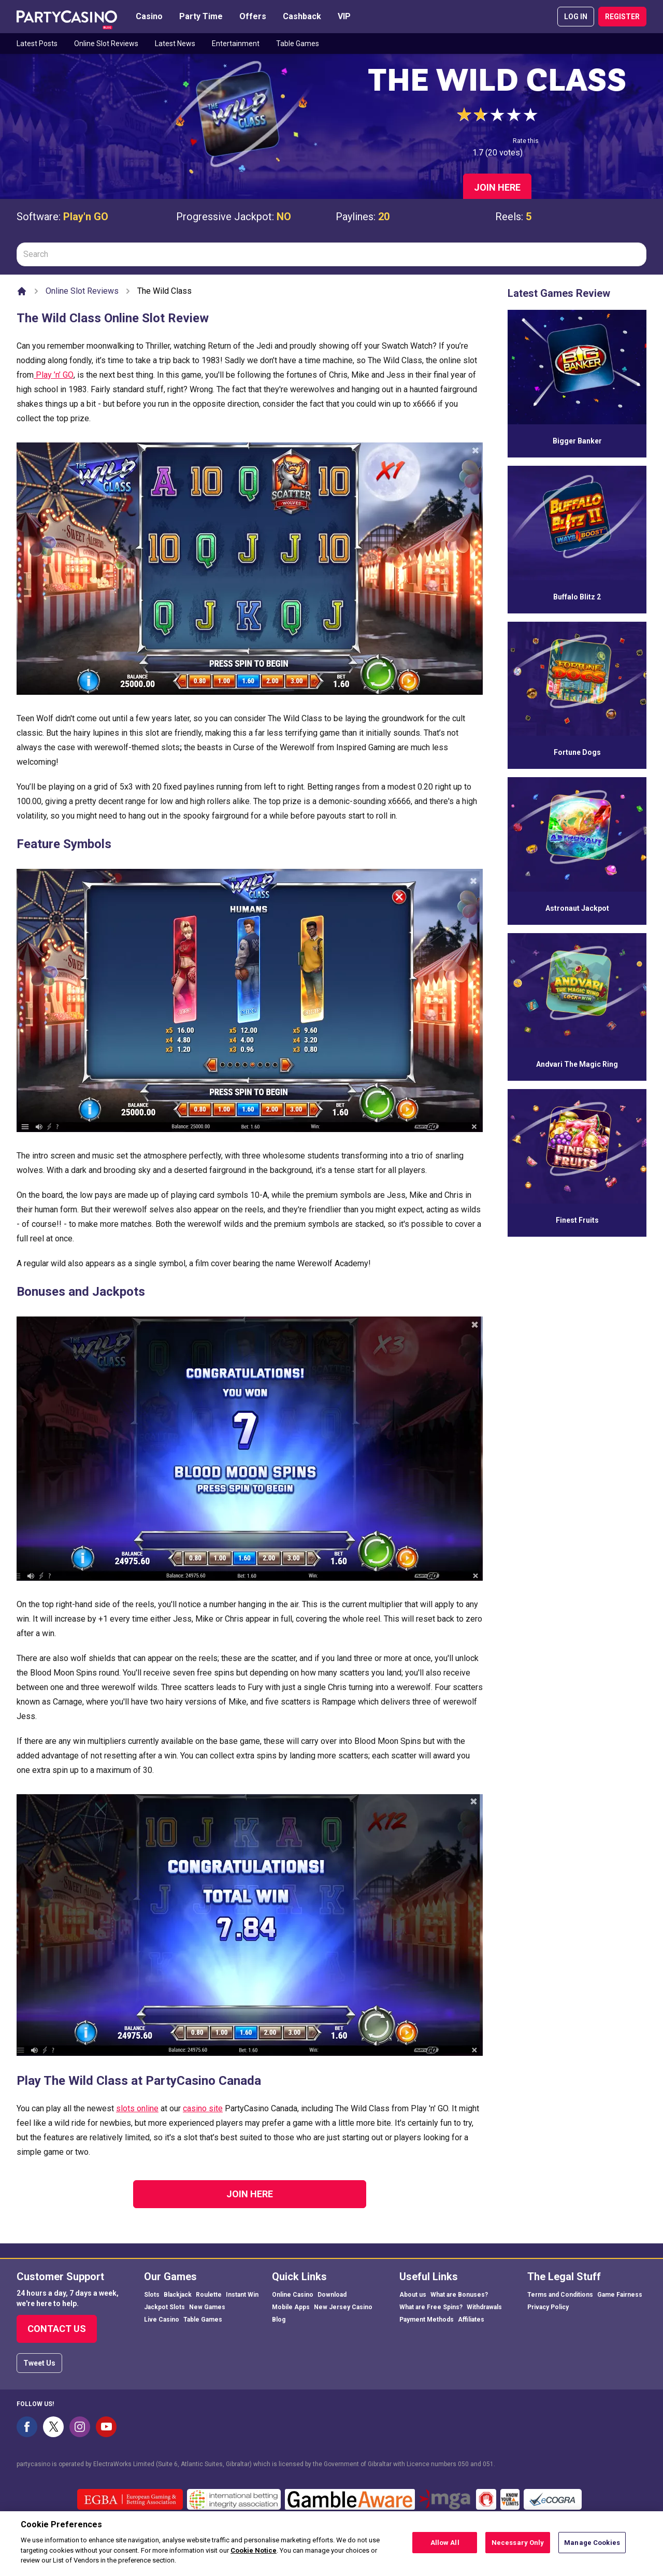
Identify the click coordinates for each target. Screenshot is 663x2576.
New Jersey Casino (343, 2307)
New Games (207, 2307)
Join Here (497, 187)
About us (412, 2294)
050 (463, 2464)
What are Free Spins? (431, 2307)
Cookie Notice (253, 2550)
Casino (149, 16)
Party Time (201, 16)
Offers (252, 16)
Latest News (175, 43)
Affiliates (471, 2319)
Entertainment (236, 43)
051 (488, 2464)
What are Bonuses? (459, 2294)
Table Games (297, 43)
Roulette (209, 2294)
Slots (152, 2294)
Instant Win (242, 2294)
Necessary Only (518, 2542)
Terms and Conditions (560, 2294)
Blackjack (178, 2294)
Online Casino (292, 2294)
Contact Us (56, 2328)
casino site (203, 2108)
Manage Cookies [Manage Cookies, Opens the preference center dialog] (592, 2542)
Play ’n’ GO (54, 375)
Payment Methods (426, 2319)
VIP (344, 16)
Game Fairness (619, 2294)
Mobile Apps (291, 2307)
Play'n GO (85, 216)
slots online (137, 2108)
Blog (278, 2319)
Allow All (444, 2542)
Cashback (302, 16)
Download (332, 2294)
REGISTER (622, 16)
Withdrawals (484, 2307)
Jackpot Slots (164, 2307)
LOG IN (575, 16)
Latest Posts (37, 43)
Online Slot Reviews (106, 43)
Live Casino (161, 2319)
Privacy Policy (548, 2307)
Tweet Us (39, 2363)
